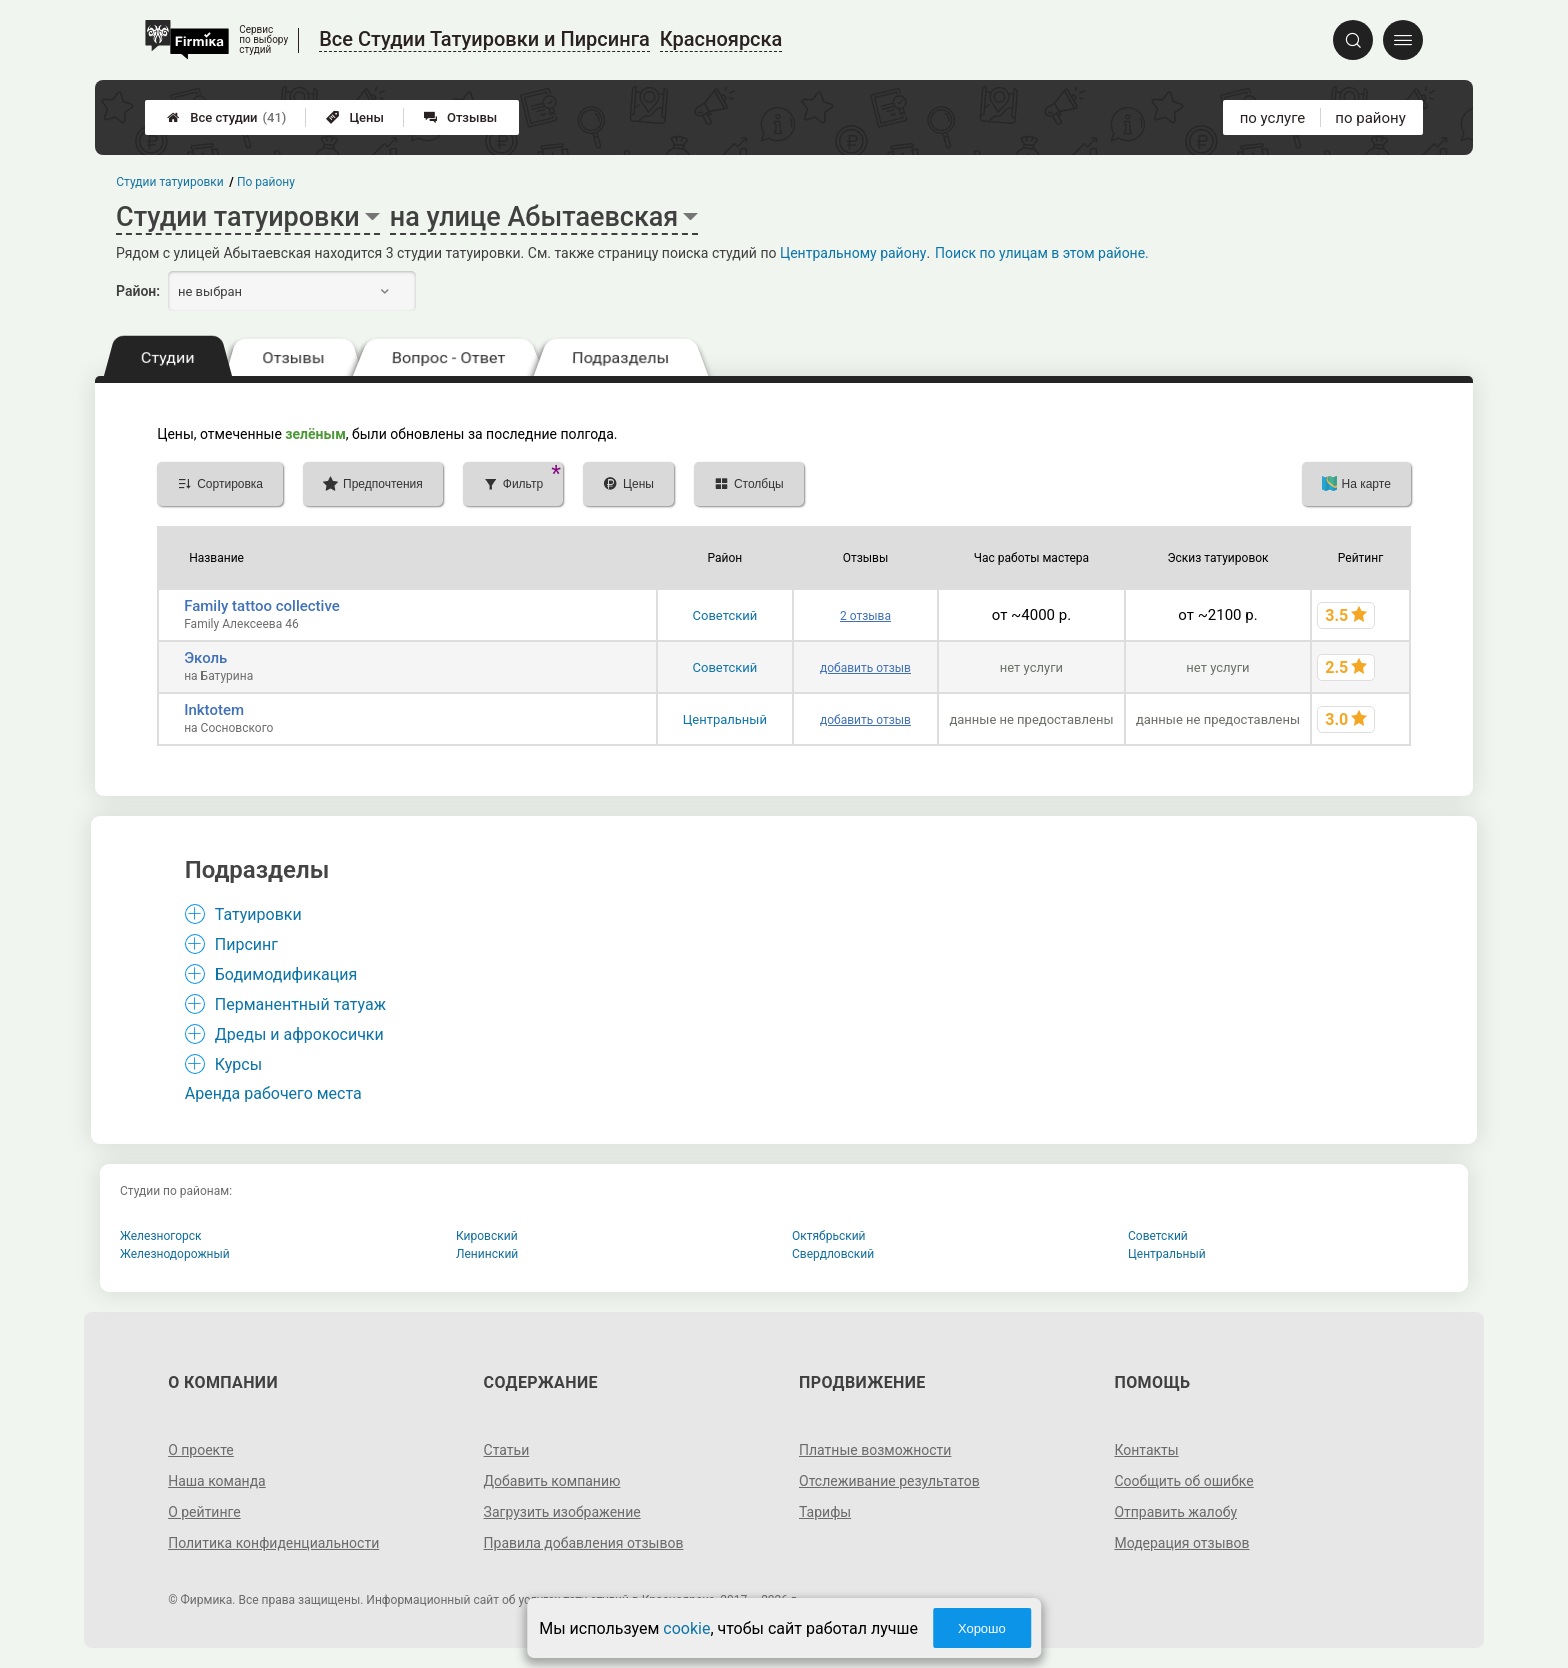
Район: (138, 291)
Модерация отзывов (1181, 1543)
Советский (725, 615)
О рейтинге (204, 1512)
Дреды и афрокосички (299, 1034)
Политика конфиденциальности (273, 1543)
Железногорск (161, 1236)
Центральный (725, 719)
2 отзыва (865, 616)
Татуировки (258, 914)
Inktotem (214, 710)
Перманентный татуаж (300, 1004)
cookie (686, 1628)
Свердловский (833, 1254)
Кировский (487, 1236)
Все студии (226, 117)
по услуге (1273, 118)
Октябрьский (829, 1236)
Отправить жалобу (1175, 1512)
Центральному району (853, 253)
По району (266, 182)
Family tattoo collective (262, 606)
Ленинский (487, 1254)
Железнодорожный (175, 1254)
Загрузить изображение (562, 1512)
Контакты (1146, 1450)
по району (1370, 118)
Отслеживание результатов (889, 1481)
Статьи (507, 1450)
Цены (355, 117)
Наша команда (217, 1481)
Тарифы (825, 1512)
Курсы (238, 1064)
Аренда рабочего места (273, 1093)
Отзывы (460, 117)
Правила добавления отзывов (584, 1543)
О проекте (201, 1450)
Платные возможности (875, 1450)
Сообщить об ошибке (1183, 1481)
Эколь (205, 658)
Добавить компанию (552, 1481)
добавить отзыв (865, 668)
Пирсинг (246, 944)
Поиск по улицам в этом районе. (1042, 253)
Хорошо (982, 1628)
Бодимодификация (286, 974)
